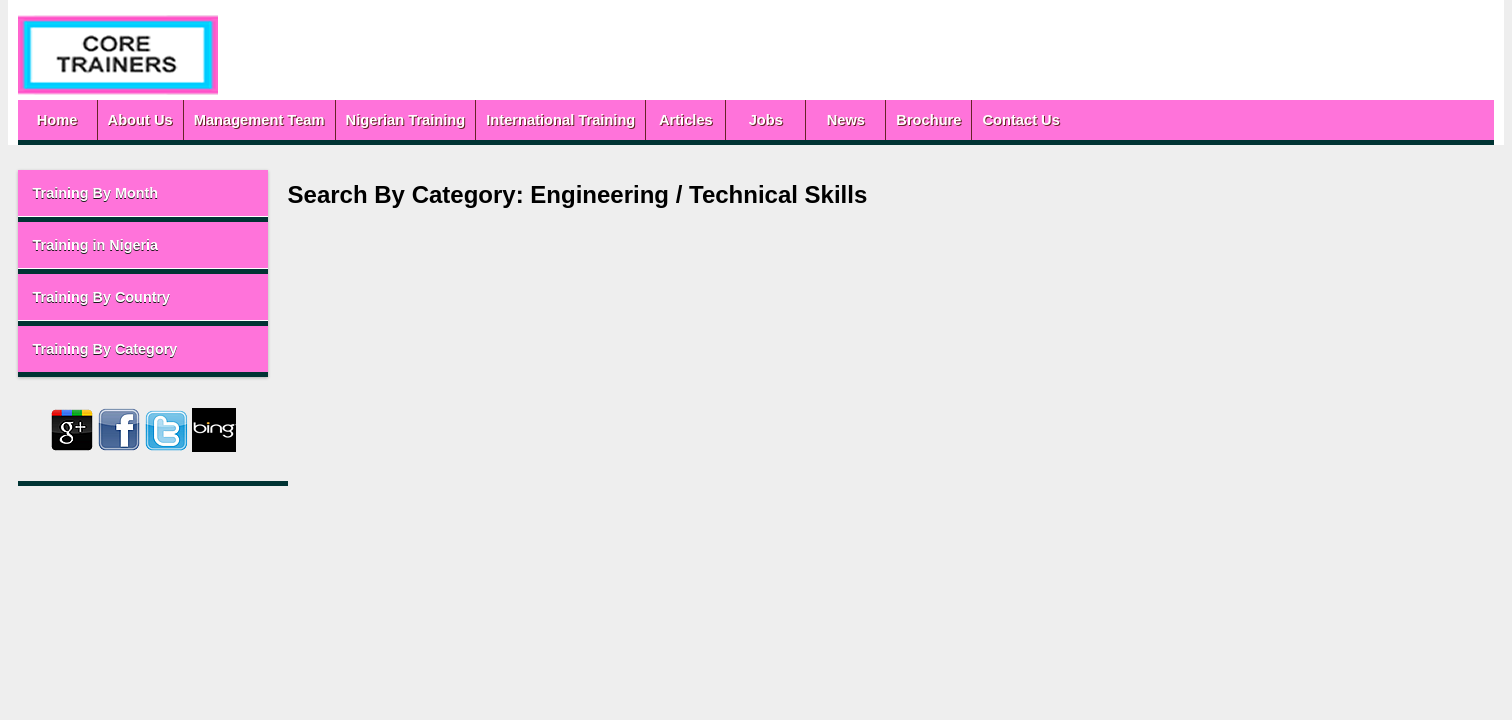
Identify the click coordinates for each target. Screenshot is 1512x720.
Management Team (327, 120)
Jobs (834, 120)
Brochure (996, 120)
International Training (628, 120)
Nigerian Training (474, 120)
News (914, 120)
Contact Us (1089, 120)
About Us (208, 120)
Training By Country (170, 297)
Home (125, 120)
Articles (754, 120)
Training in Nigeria (164, 245)
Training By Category (173, 349)
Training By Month (164, 193)
